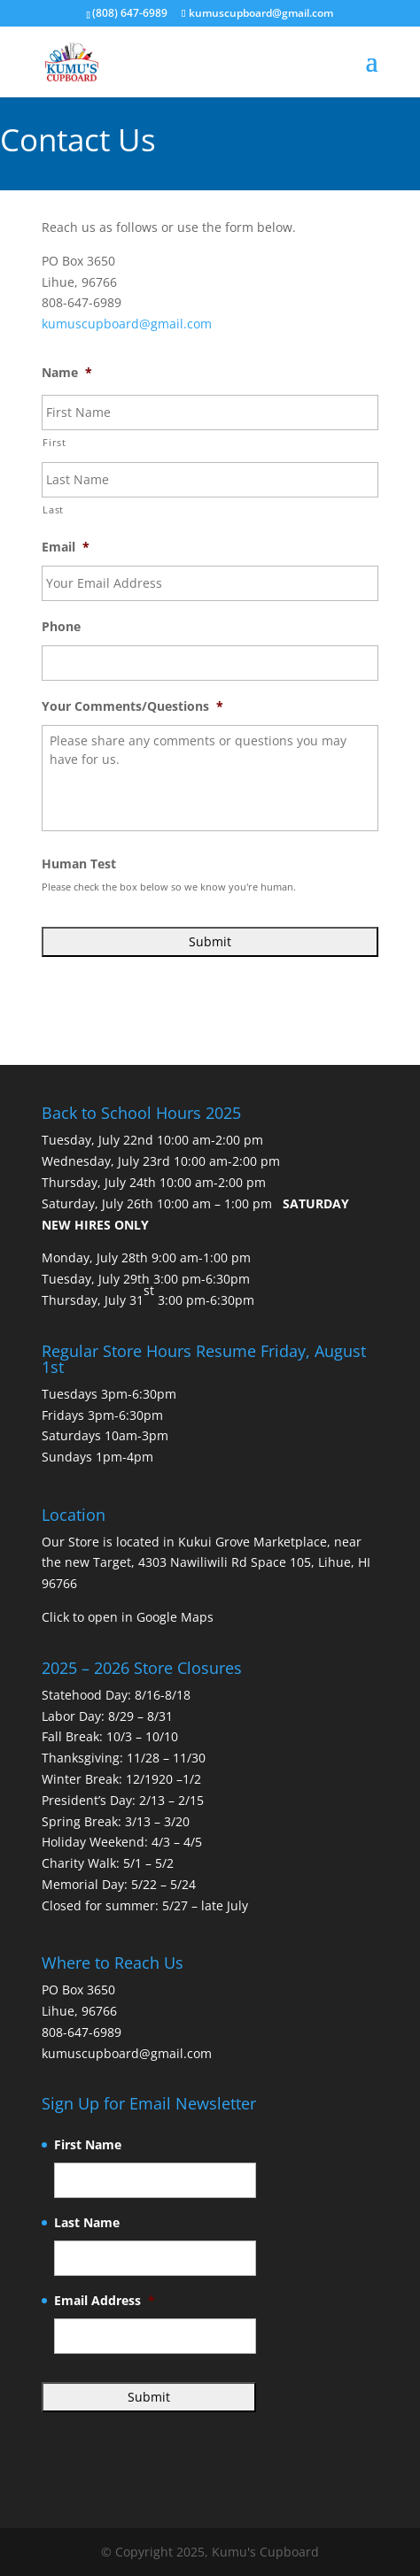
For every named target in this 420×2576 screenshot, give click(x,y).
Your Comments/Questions (132, 706)
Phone (61, 627)
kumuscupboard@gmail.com (127, 323)
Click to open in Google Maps (128, 1616)
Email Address (104, 2301)
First (54, 442)
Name (67, 373)
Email (65, 547)
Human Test (79, 864)
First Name (87, 2145)
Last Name (87, 2223)
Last (53, 509)
